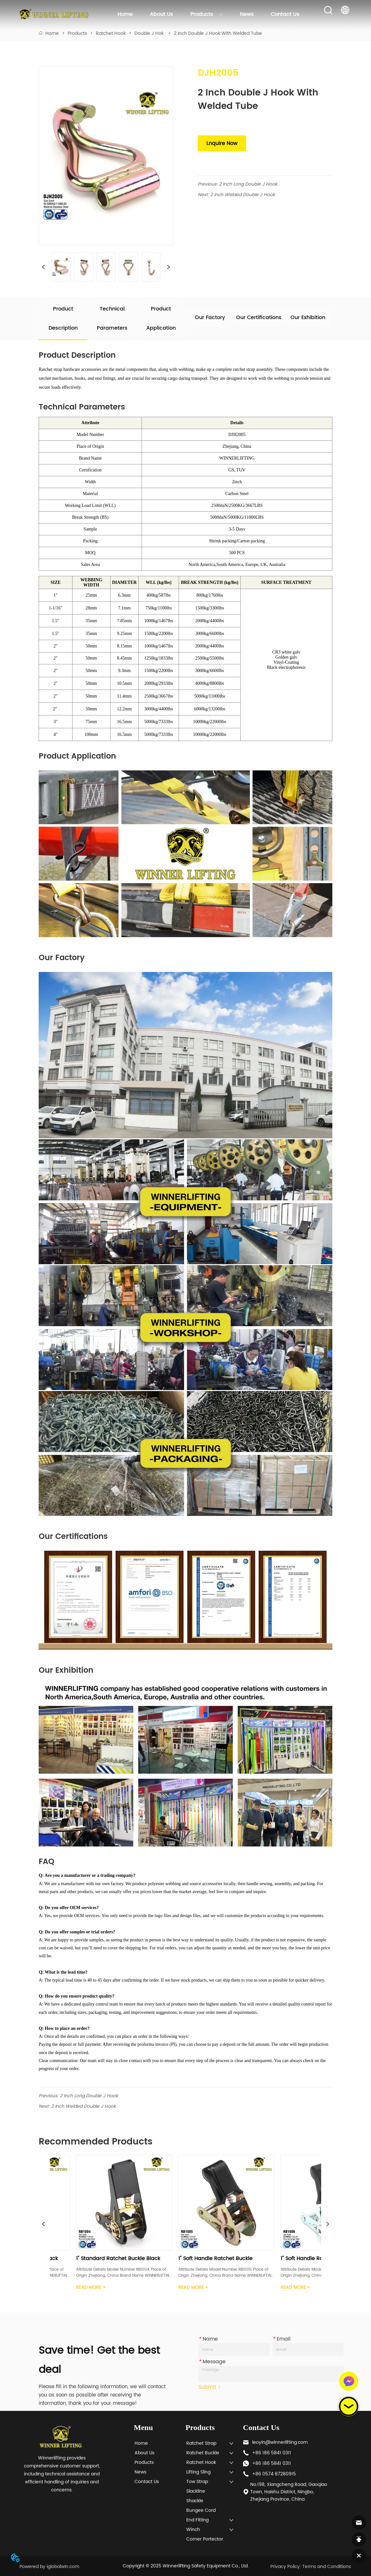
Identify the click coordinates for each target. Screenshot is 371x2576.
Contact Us (285, 14)
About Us (161, 14)
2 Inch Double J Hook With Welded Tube (217, 33)
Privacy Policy (285, 2566)
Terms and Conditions (326, 2566)
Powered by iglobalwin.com (49, 2566)
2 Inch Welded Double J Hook (242, 194)
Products (206, 14)
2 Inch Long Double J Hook (248, 184)
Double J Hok (149, 33)
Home (125, 14)
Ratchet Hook (111, 33)
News (246, 14)
